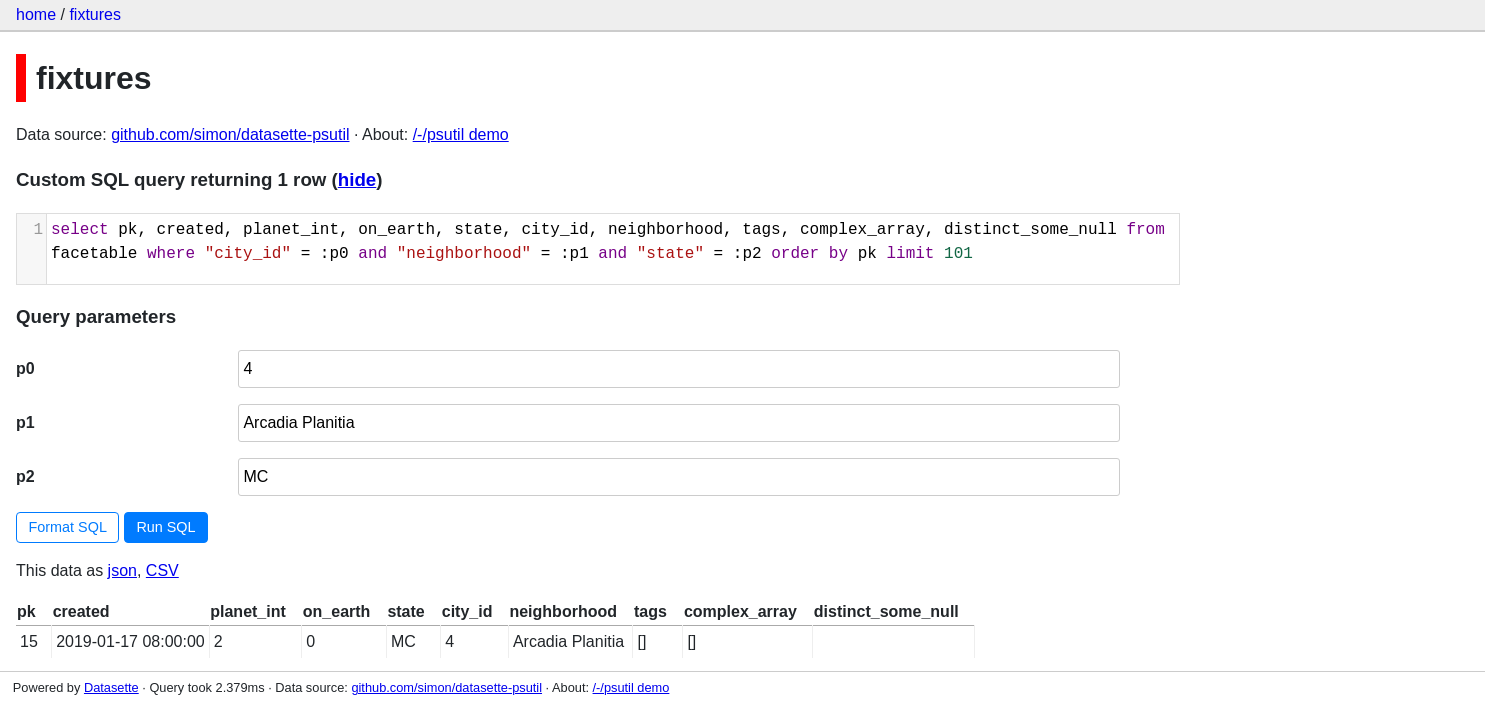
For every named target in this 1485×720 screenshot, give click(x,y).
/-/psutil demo (461, 134)
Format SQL (68, 527)
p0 (25, 368)
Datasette (111, 687)
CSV (162, 570)
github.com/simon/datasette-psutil (230, 134)
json (122, 570)
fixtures (95, 14)
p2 (25, 476)
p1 (25, 422)
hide (357, 179)
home (36, 14)
